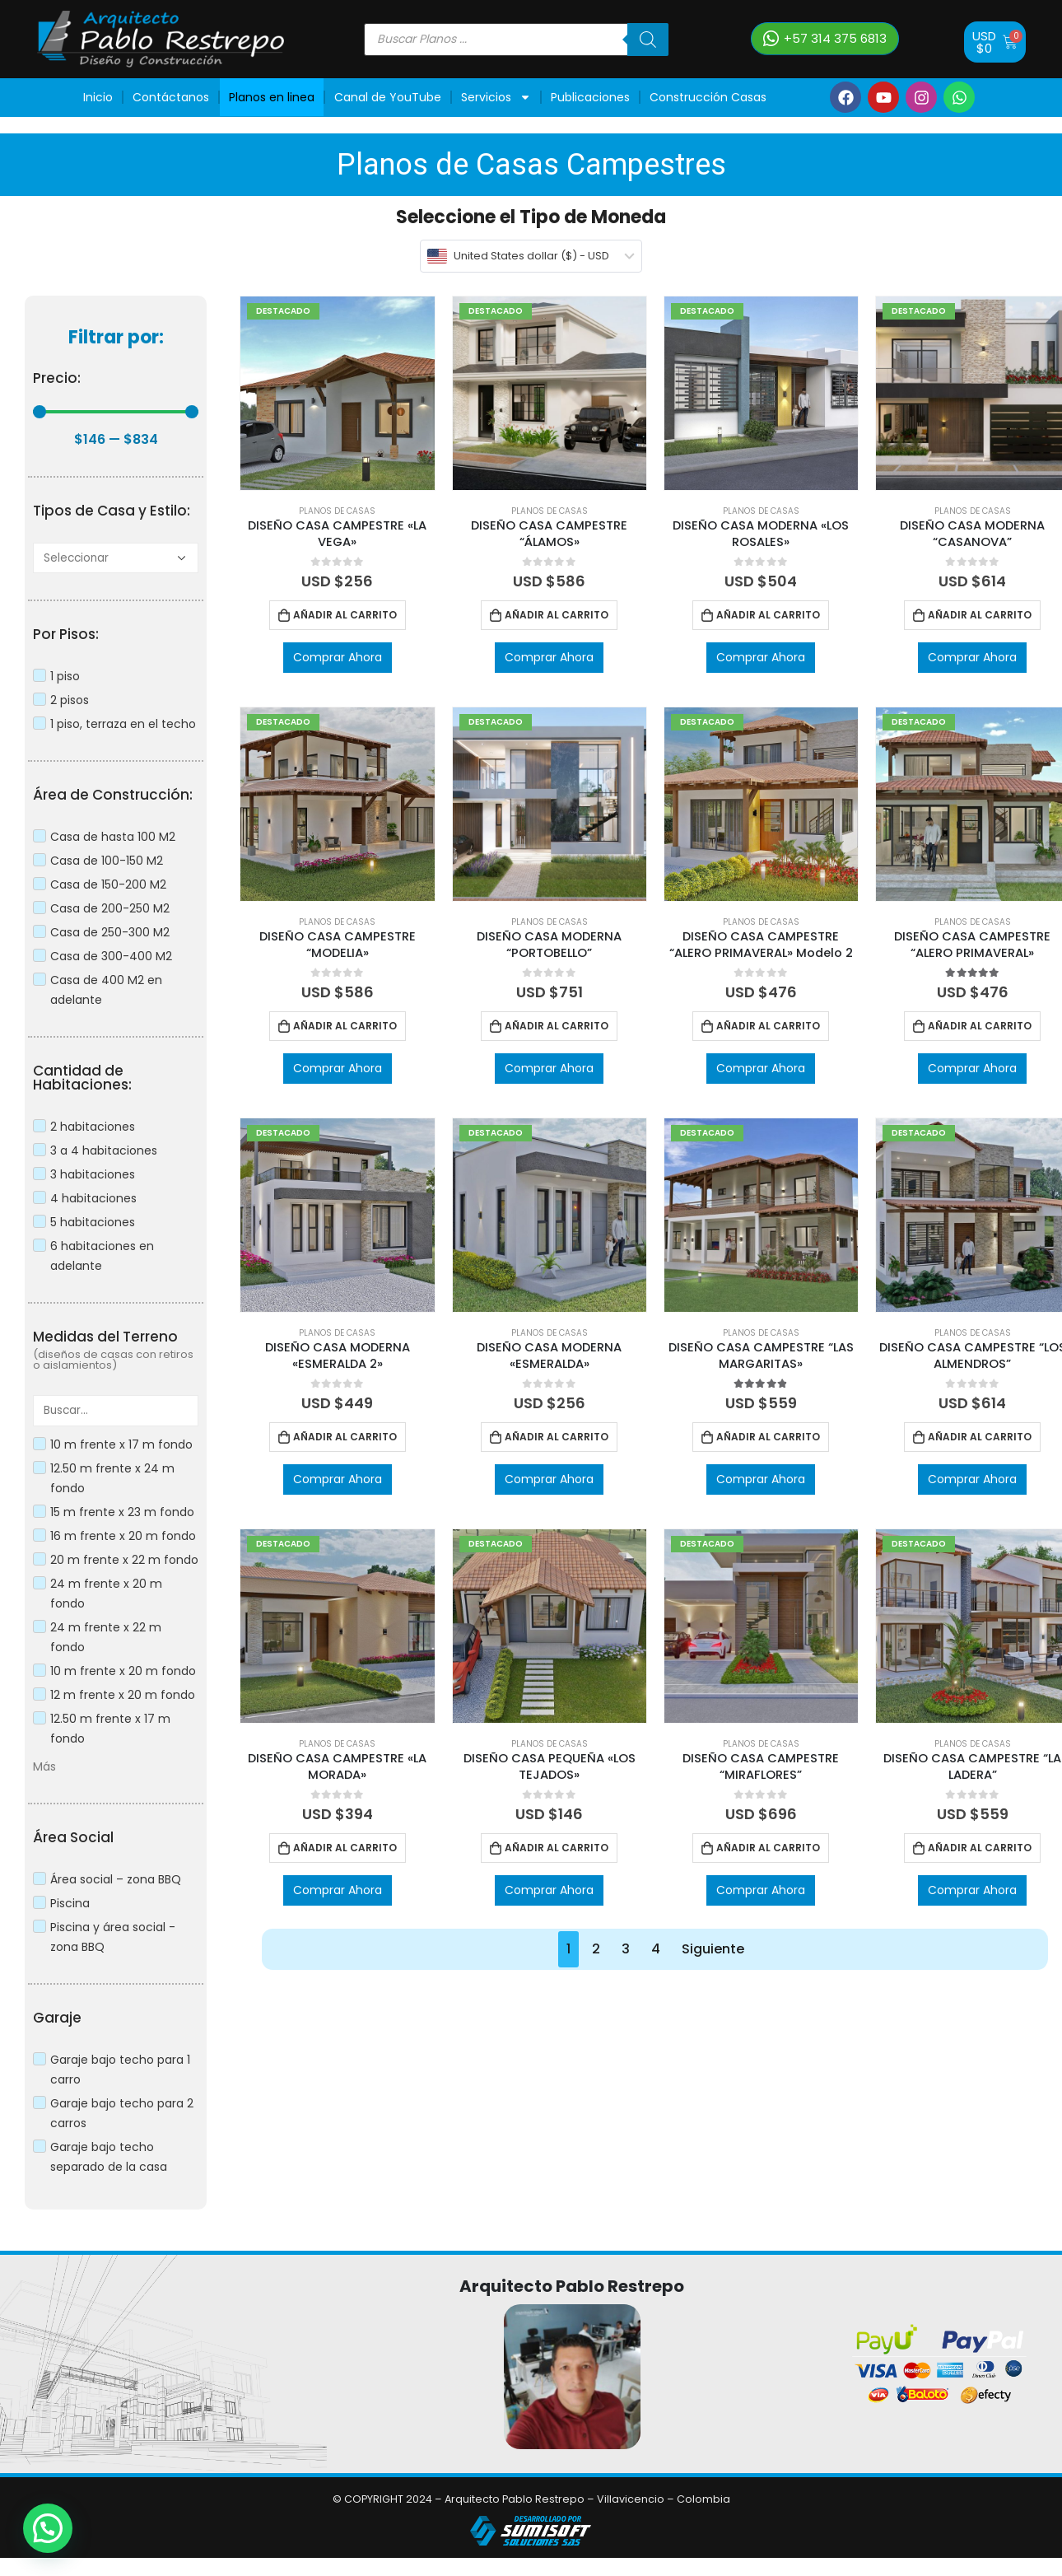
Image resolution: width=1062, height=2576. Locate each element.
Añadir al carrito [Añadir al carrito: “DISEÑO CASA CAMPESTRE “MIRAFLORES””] (768, 1848)
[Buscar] (647, 39)
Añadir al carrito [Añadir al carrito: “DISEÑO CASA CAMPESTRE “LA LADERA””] (980, 1848)
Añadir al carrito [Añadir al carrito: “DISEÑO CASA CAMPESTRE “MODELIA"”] (345, 1026)
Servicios (496, 97)
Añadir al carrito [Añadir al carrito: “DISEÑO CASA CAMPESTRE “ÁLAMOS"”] (556, 615)
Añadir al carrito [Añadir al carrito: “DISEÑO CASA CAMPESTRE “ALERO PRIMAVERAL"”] (980, 1026)
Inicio (98, 97)
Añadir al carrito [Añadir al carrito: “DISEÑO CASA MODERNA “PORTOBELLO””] (556, 1026)
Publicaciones (590, 97)
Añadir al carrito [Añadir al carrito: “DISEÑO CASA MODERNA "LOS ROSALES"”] (768, 615)
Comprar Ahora (337, 657)
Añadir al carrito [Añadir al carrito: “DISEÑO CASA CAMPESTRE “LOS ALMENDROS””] (980, 1437)
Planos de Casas (337, 511)
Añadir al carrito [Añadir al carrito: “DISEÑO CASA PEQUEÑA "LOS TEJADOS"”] (556, 1848)
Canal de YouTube (387, 97)
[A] (115, 558)
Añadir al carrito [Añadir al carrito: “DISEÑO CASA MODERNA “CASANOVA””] (980, 615)
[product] (337, 393)
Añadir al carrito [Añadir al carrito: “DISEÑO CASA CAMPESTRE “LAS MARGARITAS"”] (768, 1437)
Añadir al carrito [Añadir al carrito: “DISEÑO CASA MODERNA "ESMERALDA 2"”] (345, 1437)
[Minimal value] (115, 411)
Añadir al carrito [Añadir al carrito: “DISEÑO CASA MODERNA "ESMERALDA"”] (556, 1437)
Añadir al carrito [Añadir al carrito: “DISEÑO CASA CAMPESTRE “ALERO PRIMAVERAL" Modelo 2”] (768, 1026)
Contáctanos (171, 97)
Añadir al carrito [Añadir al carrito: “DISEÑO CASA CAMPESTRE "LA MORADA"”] (345, 1848)
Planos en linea (271, 97)
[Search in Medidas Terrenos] (115, 1410)
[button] (825, 38)
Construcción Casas (708, 97)
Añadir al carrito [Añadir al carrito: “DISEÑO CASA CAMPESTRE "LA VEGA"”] (345, 615)
